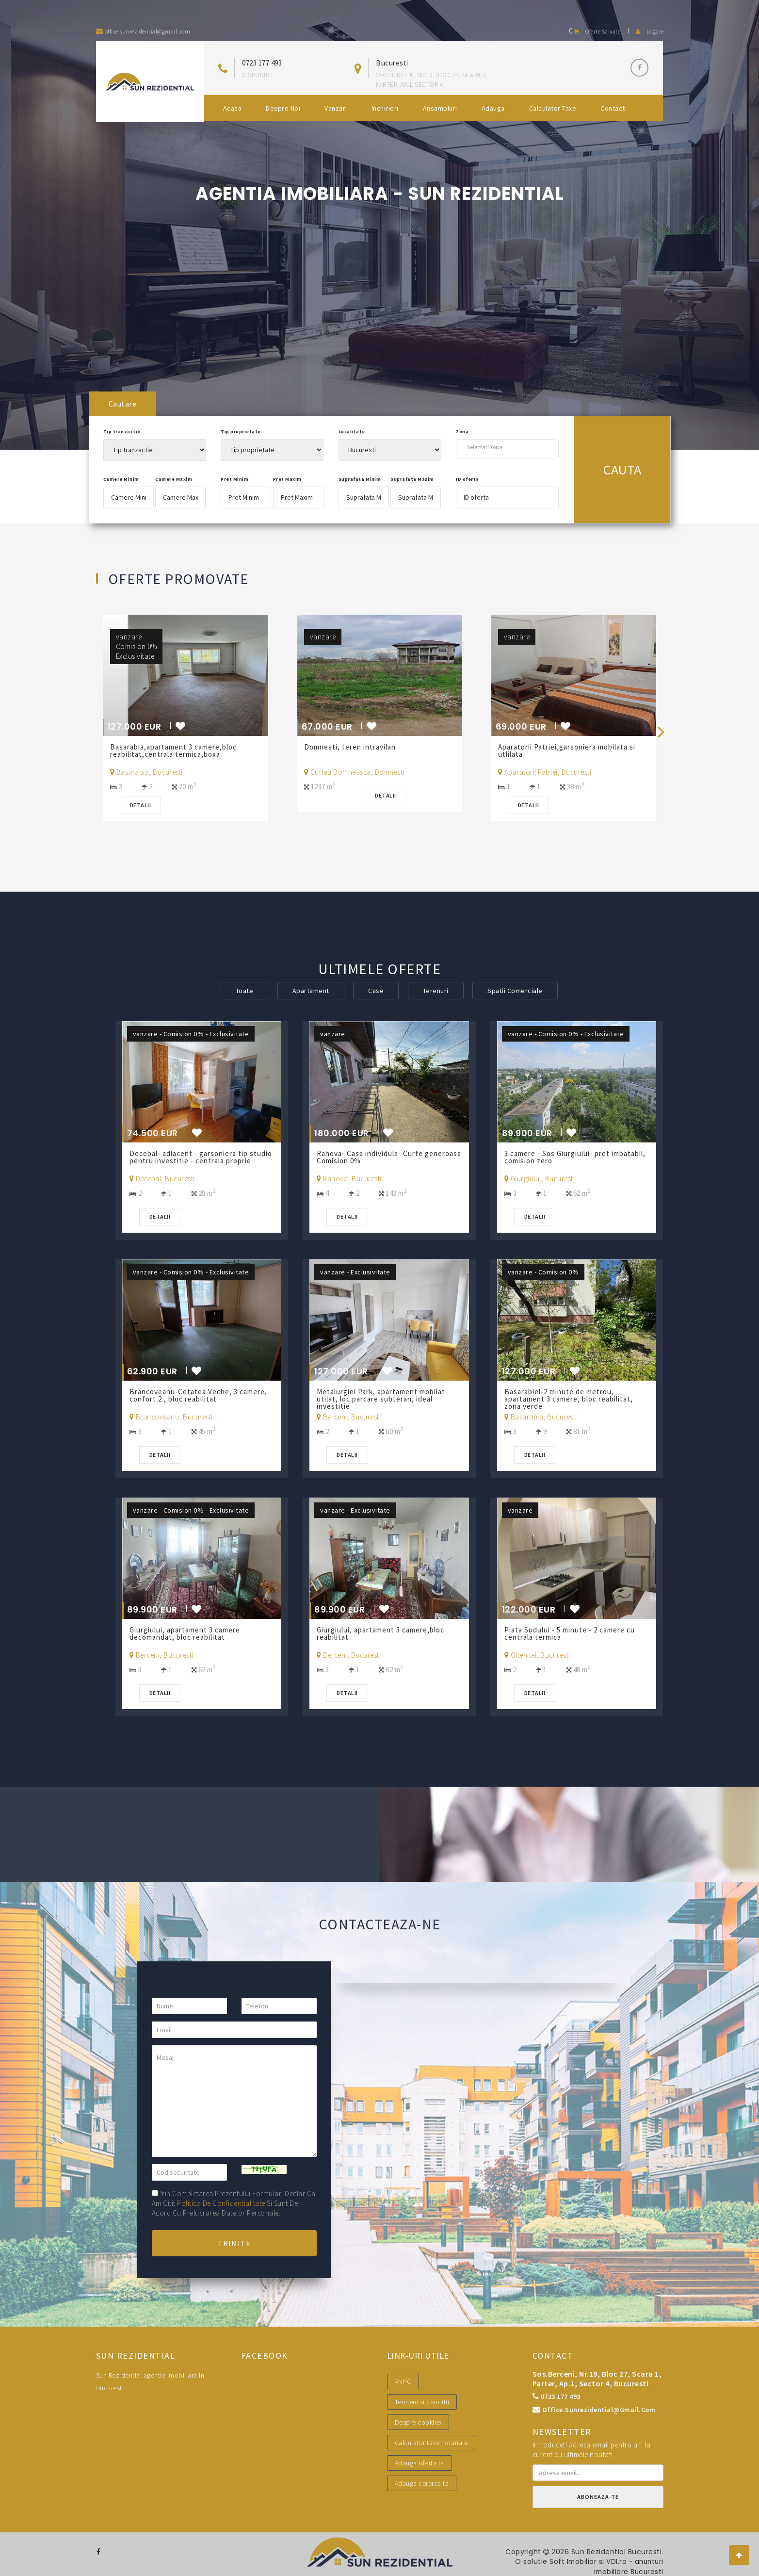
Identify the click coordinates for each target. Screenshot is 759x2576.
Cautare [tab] (123, 403)
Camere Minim (121, 479)
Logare (650, 31)
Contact (612, 108)
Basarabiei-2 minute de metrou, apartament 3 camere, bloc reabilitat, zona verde (569, 1399)
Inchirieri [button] (385, 108)
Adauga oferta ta (419, 2463)
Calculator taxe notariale (431, 2442)
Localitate (352, 431)
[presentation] (661, 731)
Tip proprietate (241, 431)
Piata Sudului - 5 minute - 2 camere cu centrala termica (570, 1633)
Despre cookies (418, 2422)
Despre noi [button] (283, 108)
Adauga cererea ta (422, 2483)
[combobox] (507, 447)
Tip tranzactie (122, 431)
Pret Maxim (287, 479)
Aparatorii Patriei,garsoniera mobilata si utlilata (567, 750)
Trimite (234, 2243)
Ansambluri (440, 108)
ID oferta (467, 479)
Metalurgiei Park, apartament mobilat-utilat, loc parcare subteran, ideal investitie (383, 1399)
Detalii (141, 805)
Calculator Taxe (553, 108)
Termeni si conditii (422, 2401)
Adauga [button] (493, 108)
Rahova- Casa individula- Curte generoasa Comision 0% (370, 1157)
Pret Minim (234, 479)
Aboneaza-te (598, 2496)
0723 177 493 (262, 62)
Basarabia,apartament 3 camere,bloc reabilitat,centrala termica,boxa (174, 750)
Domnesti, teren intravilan (350, 746)
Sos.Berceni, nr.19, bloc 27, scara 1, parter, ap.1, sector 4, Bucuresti (597, 2378)
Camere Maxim (173, 479)
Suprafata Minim (360, 479)
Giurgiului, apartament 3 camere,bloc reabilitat (381, 1633)
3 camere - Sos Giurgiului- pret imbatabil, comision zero (575, 1157)
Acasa (232, 108)
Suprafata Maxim (412, 479)
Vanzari (335, 108)
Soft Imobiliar (570, 2561)
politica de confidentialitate (221, 2203)
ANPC (403, 2381)
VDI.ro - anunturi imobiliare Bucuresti (627, 2566)
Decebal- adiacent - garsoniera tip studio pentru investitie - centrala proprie (201, 1157)
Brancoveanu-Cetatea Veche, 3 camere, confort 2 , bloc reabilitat (199, 1395)
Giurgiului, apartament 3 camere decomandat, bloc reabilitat (185, 1633)
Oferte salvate (594, 31)
